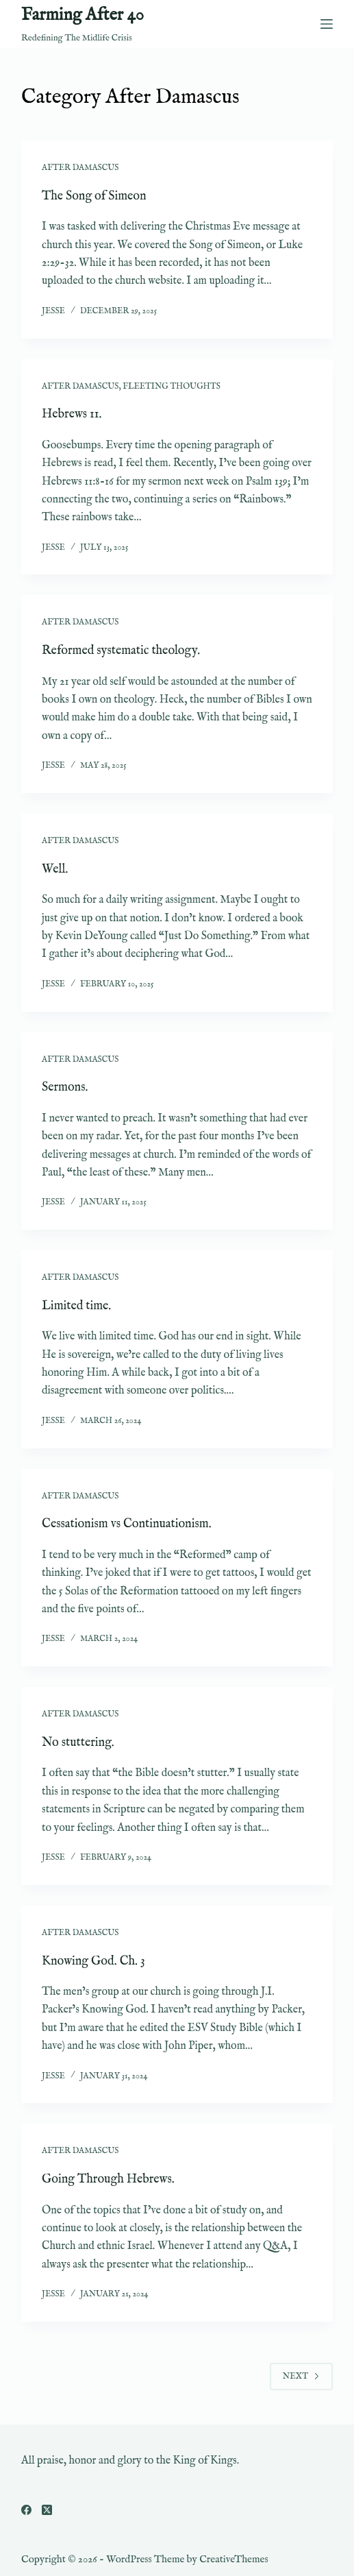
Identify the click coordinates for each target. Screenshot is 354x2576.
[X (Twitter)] (47, 2510)
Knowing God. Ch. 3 (93, 1961)
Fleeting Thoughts (171, 386)
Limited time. (76, 1306)
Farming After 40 (82, 15)
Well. (55, 869)
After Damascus (80, 167)
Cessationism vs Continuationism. (127, 1524)
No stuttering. (78, 1743)
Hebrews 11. (71, 414)
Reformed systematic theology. (121, 651)
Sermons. (65, 1087)
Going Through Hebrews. (108, 2179)
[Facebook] (26, 2510)
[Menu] (326, 24)
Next (301, 2376)
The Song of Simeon (94, 196)
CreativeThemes (233, 2559)
